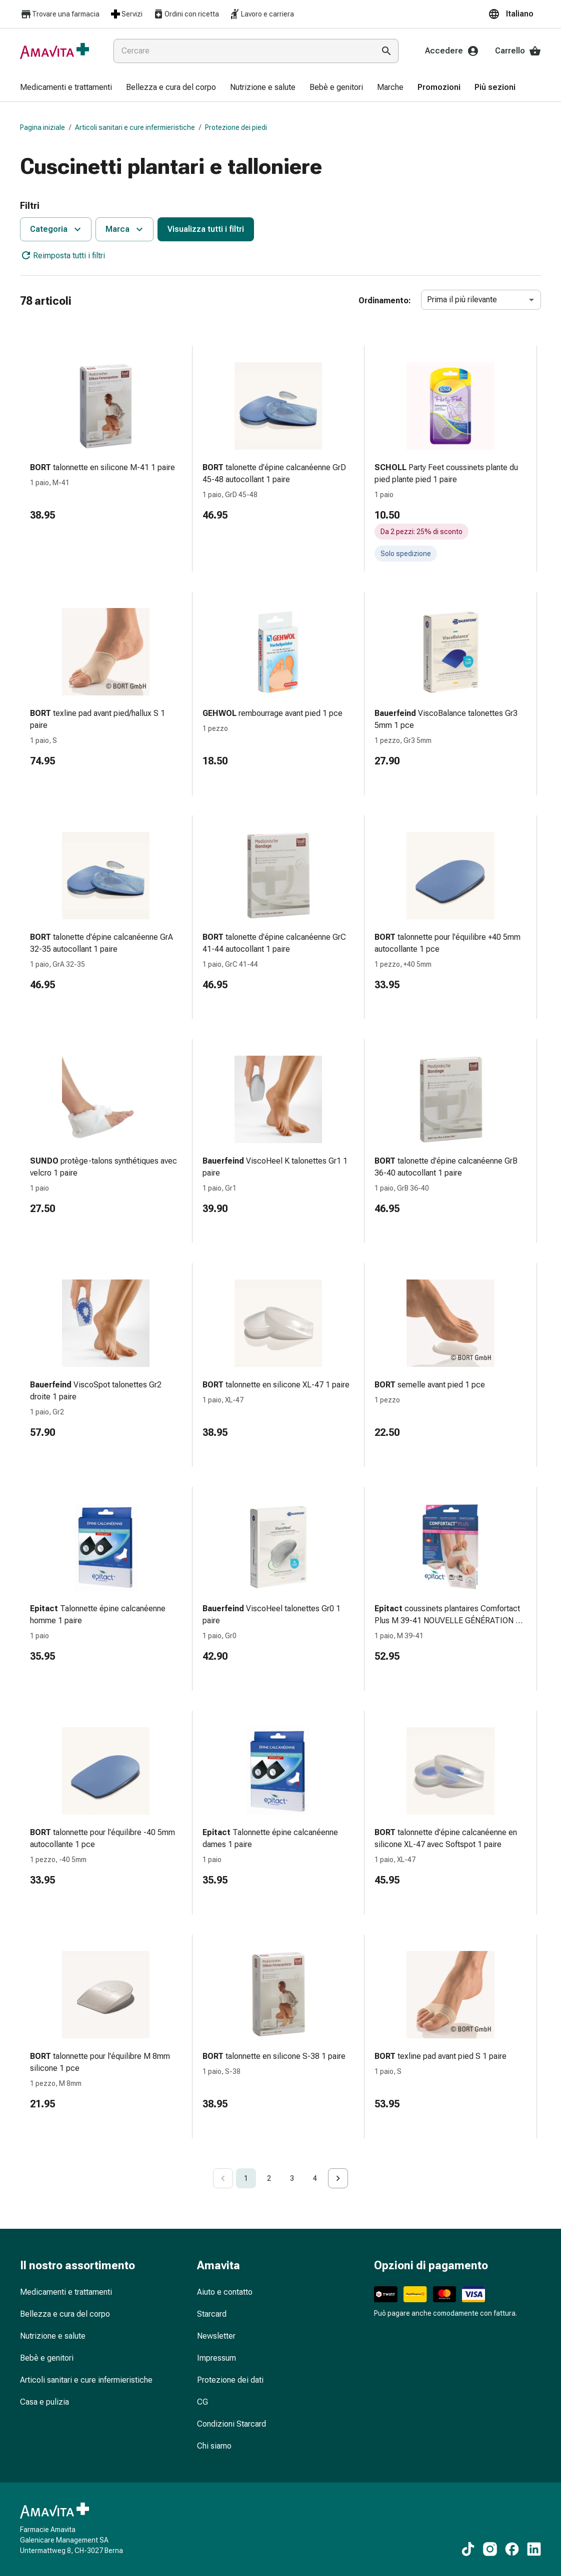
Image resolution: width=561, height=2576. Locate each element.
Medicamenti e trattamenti (66, 2292)
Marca (126, 229)
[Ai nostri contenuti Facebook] (512, 2549)
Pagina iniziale (42, 127)
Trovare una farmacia (60, 14)
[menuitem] (66, 88)
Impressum (216, 2358)
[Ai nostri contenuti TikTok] (468, 2549)
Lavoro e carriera (261, 14)
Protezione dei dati (230, 2380)
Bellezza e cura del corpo (65, 2314)
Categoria (57, 229)
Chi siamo (214, 2446)
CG (202, 2402)
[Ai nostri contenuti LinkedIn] (534, 2549)
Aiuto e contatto (224, 2292)
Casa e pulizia (44, 2402)
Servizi (126, 14)
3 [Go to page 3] (292, 2178)
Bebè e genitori (47, 2358)
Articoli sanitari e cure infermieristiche (135, 127)
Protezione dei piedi (236, 127)
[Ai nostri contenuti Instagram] (490, 2549)
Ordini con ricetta (185, 14)
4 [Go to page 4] (315, 2178)
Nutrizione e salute (53, 2336)
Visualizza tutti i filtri (206, 229)
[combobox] (242, 51)
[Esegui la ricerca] (386, 51)
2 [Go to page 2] (269, 2178)
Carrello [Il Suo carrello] (518, 51)
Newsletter (216, 2336)
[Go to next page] (338, 2178)
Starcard (211, 2314)
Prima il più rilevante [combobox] (462, 299)
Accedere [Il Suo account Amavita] (452, 51)
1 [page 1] (246, 2178)
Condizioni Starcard (231, 2424)
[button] (514, 14)
